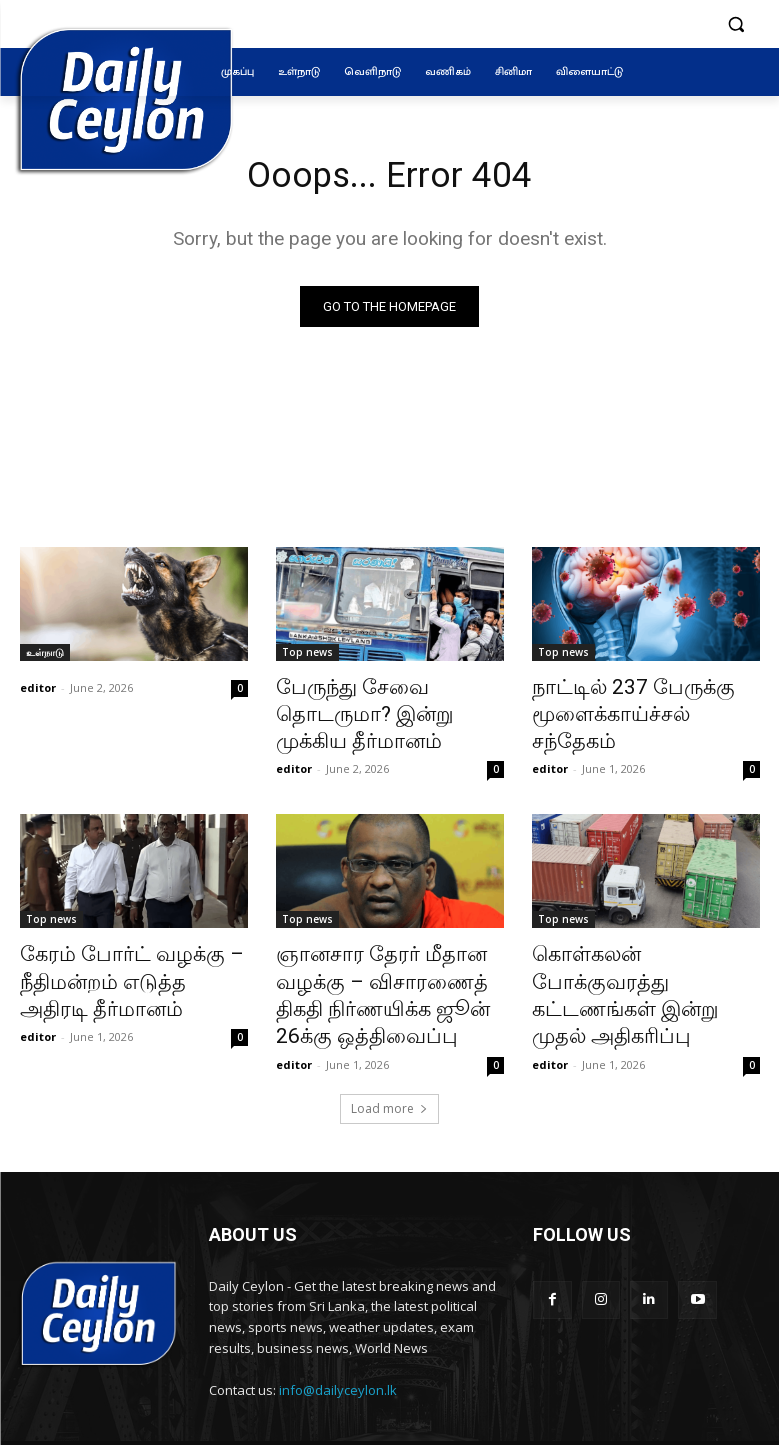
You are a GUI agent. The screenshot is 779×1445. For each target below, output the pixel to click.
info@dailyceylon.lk (338, 1336)
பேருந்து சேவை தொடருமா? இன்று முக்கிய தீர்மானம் (387, 700)
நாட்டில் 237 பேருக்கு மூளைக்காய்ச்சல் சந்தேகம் (632, 700)
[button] (736, 24)
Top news (307, 656)
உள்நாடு (45, 656)
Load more (389, 1054)
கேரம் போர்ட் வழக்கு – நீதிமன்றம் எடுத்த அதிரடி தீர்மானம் (117, 941)
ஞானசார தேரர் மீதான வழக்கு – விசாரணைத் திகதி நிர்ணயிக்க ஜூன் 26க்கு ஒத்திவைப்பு (382, 952)
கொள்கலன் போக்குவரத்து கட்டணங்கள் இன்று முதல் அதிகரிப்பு (634, 941)
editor (38, 691)
